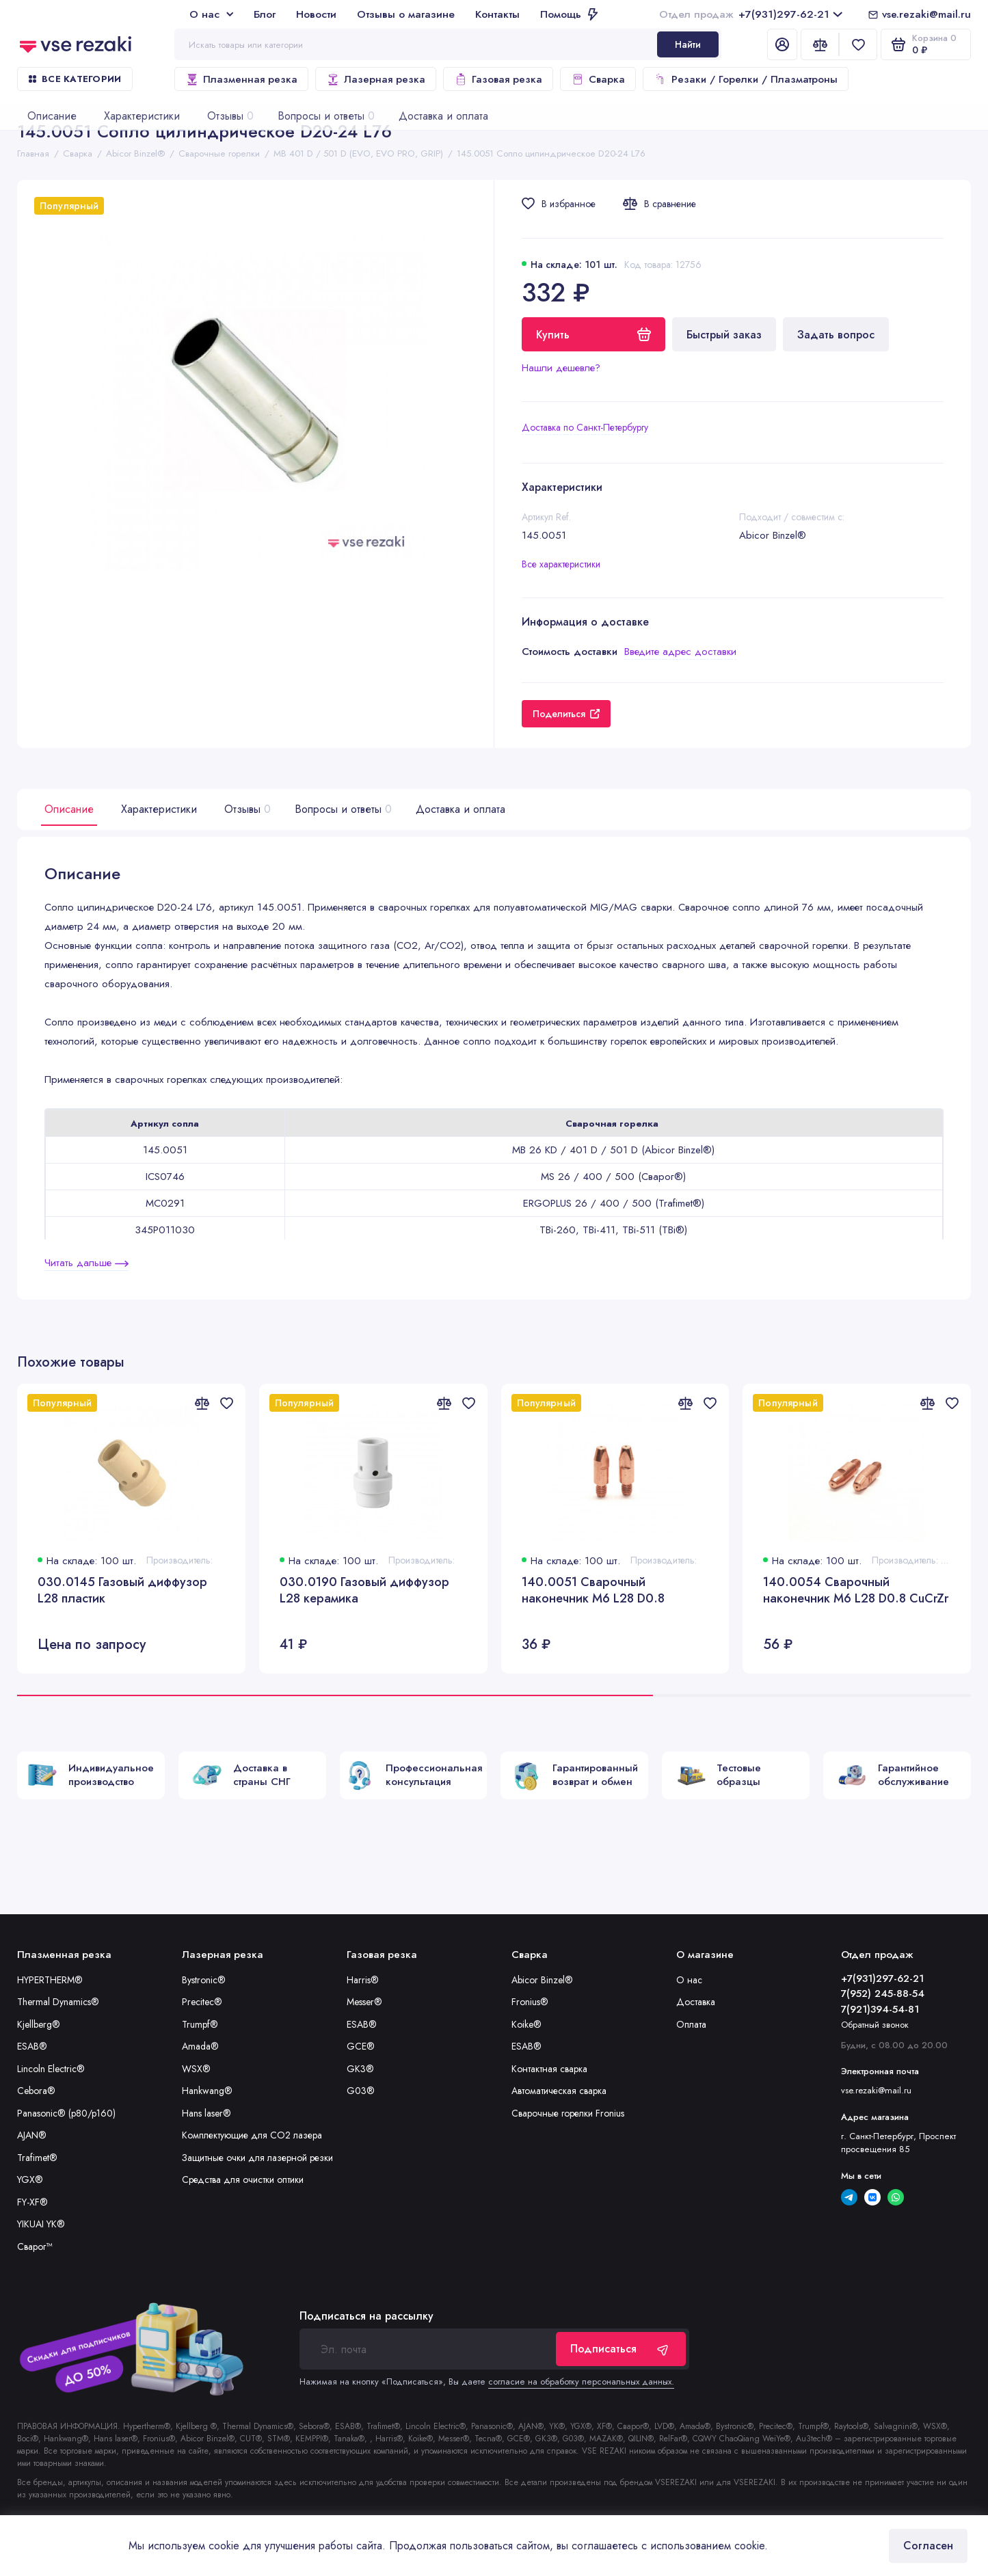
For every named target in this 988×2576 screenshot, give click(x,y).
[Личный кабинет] (782, 44)
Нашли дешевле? (561, 367)
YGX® (30, 2179)
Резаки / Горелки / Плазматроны (746, 79)
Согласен (928, 2545)
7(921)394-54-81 (880, 2009)
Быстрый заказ (724, 335)
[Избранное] (858, 44)
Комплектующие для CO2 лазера (252, 2135)
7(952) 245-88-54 (882, 1993)
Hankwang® (207, 2090)
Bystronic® (204, 1980)
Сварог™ (34, 2246)
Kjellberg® (38, 2024)
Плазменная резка (241, 79)
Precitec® (202, 2002)
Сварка (598, 79)
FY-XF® (32, 2202)
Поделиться (566, 714)
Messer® (364, 2002)
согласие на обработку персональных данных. (581, 2381)
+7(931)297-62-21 (750, 14)
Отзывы (245, 809)
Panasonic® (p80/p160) (66, 2113)
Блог (265, 14)
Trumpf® (200, 2024)
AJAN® (31, 2135)
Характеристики (159, 809)
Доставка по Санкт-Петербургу (585, 427)
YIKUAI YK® (41, 2224)
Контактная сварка (549, 2069)
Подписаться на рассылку (366, 2316)
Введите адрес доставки (680, 651)
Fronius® (529, 2002)
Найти (688, 44)
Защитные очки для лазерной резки (257, 2157)
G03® (361, 2090)
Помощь (569, 14)
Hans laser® (206, 2113)
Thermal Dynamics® (58, 2002)
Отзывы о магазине (406, 14)
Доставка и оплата (460, 809)
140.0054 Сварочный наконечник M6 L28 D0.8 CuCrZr (855, 1590)
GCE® (361, 2046)
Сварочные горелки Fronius (567, 2113)
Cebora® (36, 2090)
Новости (316, 14)
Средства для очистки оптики (243, 2179)
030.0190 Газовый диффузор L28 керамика (364, 1590)
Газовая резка (498, 79)
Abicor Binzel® (542, 1980)
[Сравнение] (819, 44)
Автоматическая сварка (558, 2090)
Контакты (497, 14)
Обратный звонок (875, 2024)
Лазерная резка (375, 79)
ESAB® (32, 2046)
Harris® (363, 1980)
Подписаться (620, 2349)
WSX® (196, 2069)
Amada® (200, 2046)
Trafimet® (37, 2157)
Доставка (695, 2002)
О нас (211, 14)
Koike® (526, 2024)
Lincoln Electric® (51, 2069)
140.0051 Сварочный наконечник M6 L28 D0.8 (593, 1590)
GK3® (360, 2069)
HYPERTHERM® (50, 1980)
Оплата (691, 2024)
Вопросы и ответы (341, 809)
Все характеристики (561, 564)
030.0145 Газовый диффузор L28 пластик (122, 1590)
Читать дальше (86, 1262)
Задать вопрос (835, 335)
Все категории (75, 78)
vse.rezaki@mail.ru (926, 14)
